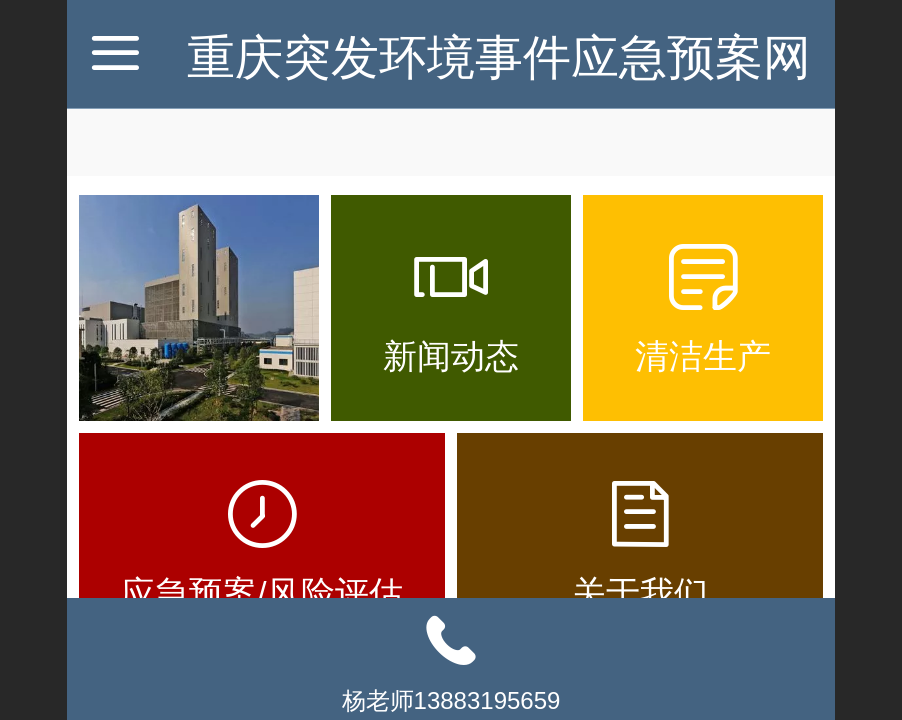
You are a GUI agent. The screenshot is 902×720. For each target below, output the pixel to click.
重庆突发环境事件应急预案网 (499, 57)
